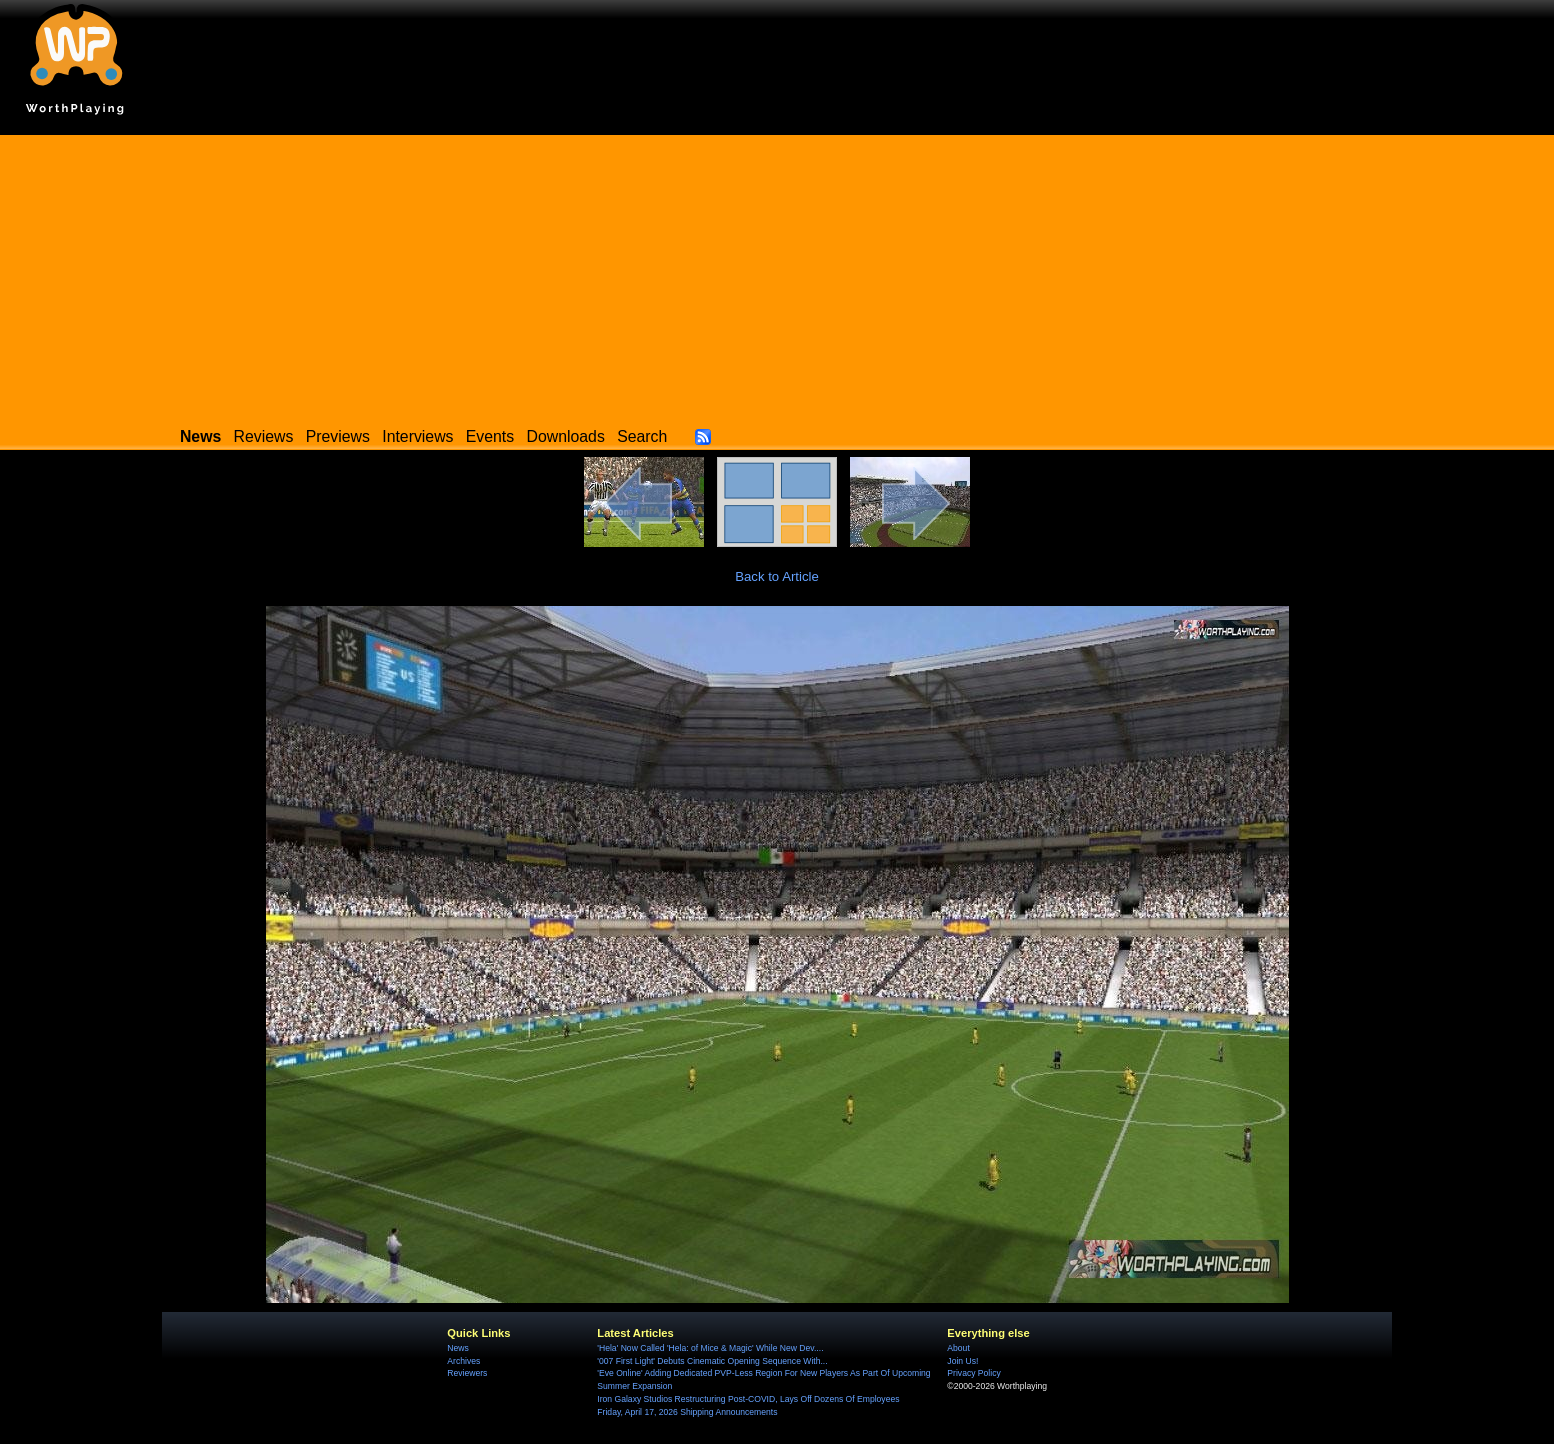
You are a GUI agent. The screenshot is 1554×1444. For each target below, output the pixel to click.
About (958, 1348)
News (457, 1348)
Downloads (566, 436)
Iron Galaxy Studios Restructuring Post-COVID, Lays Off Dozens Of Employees (748, 1399)
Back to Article (777, 576)
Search (642, 436)
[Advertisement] (777, 275)
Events (490, 436)
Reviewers (467, 1373)
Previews (338, 436)
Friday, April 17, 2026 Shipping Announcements (687, 1412)
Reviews (264, 436)
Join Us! (962, 1361)
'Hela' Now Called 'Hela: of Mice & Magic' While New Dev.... (710, 1348)
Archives (463, 1361)
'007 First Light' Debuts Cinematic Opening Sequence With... (712, 1361)
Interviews (417, 436)
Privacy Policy (973, 1373)
